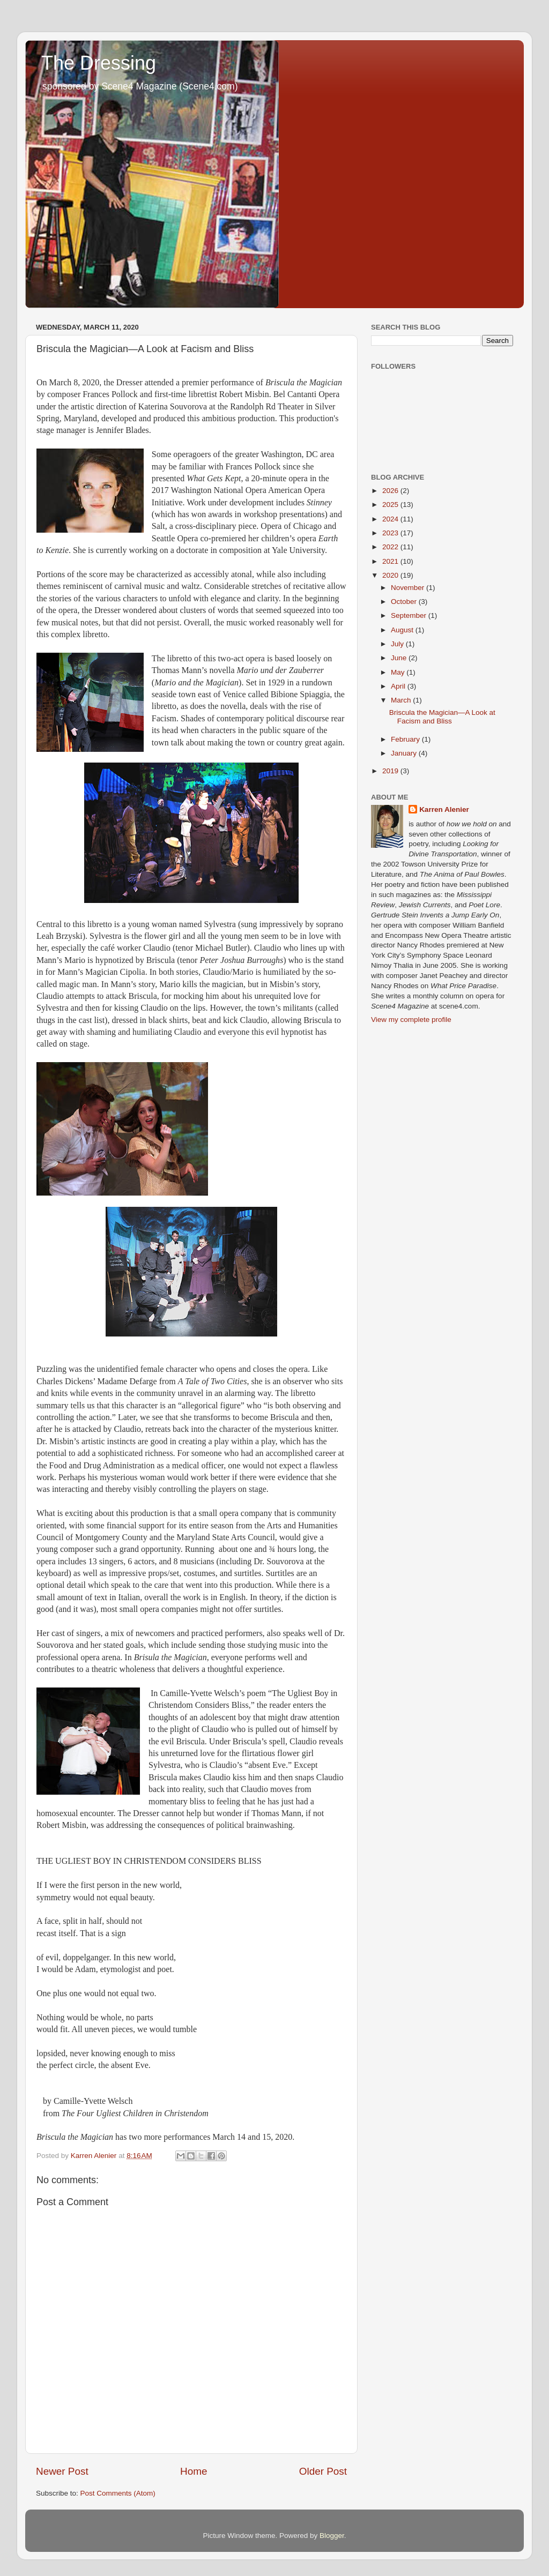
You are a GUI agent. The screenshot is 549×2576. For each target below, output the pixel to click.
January (405, 753)
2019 (391, 771)
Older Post (323, 2471)
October (405, 602)
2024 (391, 519)
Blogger (332, 2536)
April (399, 686)
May (398, 672)
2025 (391, 505)
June (400, 658)
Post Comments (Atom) (117, 2493)
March (402, 700)
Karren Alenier (444, 809)
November (408, 588)
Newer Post (62, 2471)
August (403, 630)
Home (193, 2471)
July (398, 644)
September (409, 615)
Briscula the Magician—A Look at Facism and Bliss (442, 716)
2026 (391, 491)
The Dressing (98, 63)
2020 (391, 575)
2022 (391, 547)
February (406, 739)
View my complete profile (411, 1020)
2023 (391, 533)
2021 (391, 561)
